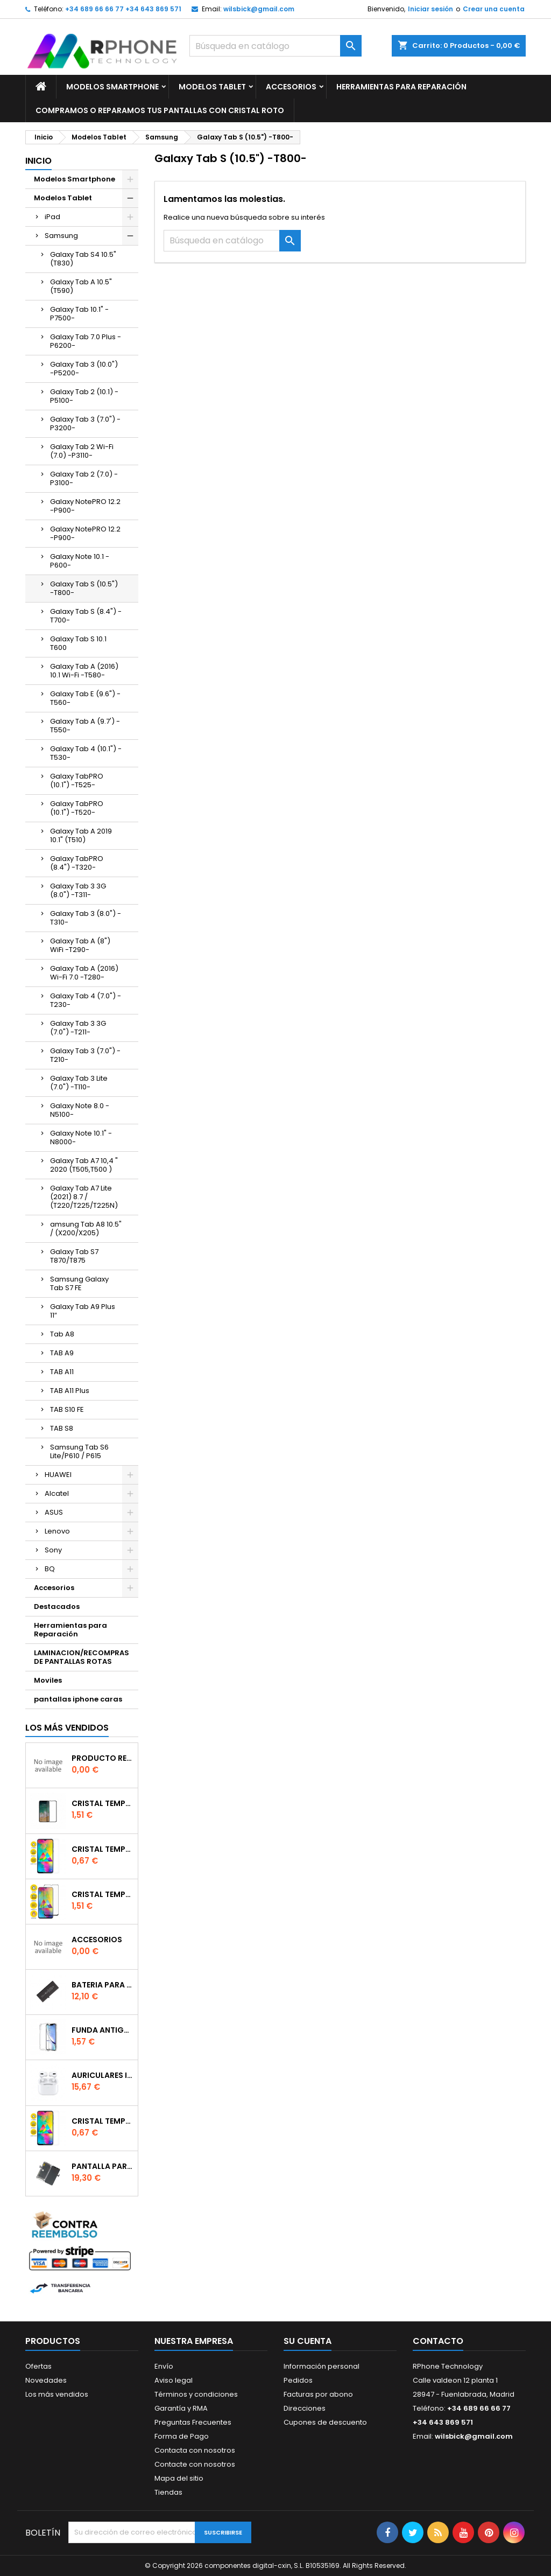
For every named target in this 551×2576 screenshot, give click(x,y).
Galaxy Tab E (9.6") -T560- (85, 698)
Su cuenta (307, 2341)
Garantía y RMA (181, 2408)
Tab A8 (62, 1334)
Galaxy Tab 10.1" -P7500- (79, 313)
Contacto (438, 2341)
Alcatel (57, 1493)
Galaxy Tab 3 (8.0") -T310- (85, 917)
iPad (52, 217)
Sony (53, 1550)
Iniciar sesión (430, 8)
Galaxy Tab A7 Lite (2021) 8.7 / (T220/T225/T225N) (84, 1196)
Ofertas (38, 2366)
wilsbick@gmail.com (258, 8)
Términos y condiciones (196, 2394)
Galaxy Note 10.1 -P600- (79, 560)
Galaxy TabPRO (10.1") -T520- (76, 808)
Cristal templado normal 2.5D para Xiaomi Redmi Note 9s (102, 2121)
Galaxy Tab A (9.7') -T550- (85, 725)
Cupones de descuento (325, 2422)
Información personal (321, 2366)
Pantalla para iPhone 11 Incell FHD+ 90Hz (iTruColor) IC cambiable (102, 2166)
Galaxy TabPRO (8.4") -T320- (76, 862)
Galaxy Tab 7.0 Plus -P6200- (85, 341)
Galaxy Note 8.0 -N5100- (79, 1110)
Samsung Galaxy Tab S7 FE (79, 1283)
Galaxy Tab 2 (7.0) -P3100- (84, 478)
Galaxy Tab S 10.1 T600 (78, 643)
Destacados (57, 1606)
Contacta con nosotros (194, 2450)
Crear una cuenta (494, 8)
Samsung (61, 235)
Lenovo (57, 1531)
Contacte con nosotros (194, 2464)
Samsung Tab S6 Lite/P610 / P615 (79, 1451)
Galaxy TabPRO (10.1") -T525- (76, 780)
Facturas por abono (318, 2394)
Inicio (38, 161)
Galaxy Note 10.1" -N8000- (81, 1137)
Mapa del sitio (178, 2478)
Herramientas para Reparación (401, 86)
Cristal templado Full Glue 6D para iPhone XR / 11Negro (102, 1894)
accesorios (97, 1939)
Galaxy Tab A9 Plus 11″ (82, 1310)
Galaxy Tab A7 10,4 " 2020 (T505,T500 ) (84, 1165)
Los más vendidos (67, 1727)
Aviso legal (173, 2380)
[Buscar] (275, 46)
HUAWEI (58, 1474)
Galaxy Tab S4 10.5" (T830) (83, 258)
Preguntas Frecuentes (192, 2422)
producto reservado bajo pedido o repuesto (102, 1758)
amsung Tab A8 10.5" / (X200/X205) (86, 1228)
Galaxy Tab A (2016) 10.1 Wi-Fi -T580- (84, 670)
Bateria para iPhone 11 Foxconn (102, 1984)
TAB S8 (61, 1428)
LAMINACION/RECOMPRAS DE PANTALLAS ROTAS (81, 1657)
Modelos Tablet (212, 86)
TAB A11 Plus (69, 1390)
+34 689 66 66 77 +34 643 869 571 (123, 8)
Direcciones (305, 2408)
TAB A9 (62, 1353)
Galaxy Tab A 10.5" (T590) (81, 286)
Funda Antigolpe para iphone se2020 (102, 2030)
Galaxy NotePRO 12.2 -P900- (85, 505)
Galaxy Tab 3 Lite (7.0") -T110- (79, 1082)
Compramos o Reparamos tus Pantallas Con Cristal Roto (160, 110)
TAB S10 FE (67, 1409)
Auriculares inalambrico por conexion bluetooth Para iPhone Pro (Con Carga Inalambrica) (102, 2075)
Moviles (48, 1680)
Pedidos (298, 2380)
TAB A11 (62, 1372)
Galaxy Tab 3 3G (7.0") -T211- (78, 1027)
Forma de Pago (181, 2436)
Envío (163, 2366)
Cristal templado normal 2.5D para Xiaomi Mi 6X (102, 1849)
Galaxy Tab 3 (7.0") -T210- (85, 1055)
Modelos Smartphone (112, 86)
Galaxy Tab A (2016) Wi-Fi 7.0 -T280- (84, 972)
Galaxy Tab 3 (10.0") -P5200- (84, 368)
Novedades (46, 2380)
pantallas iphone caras (78, 1699)
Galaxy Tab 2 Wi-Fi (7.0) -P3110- (82, 451)
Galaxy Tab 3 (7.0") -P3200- (85, 423)
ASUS (54, 1512)
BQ (50, 1569)
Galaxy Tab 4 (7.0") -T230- (85, 1000)
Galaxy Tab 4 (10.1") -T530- (86, 753)
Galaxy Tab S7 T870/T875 (74, 1256)
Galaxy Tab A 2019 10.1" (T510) (81, 835)
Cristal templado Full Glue (102, 1803)
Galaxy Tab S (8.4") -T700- (86, 615)
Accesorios (291, 86)
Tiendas (168, 2492)
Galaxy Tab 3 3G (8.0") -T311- (78, 890)
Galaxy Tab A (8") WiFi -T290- (80, 945)
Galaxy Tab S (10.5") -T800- (84, 588)
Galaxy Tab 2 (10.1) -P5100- (84, 396)
